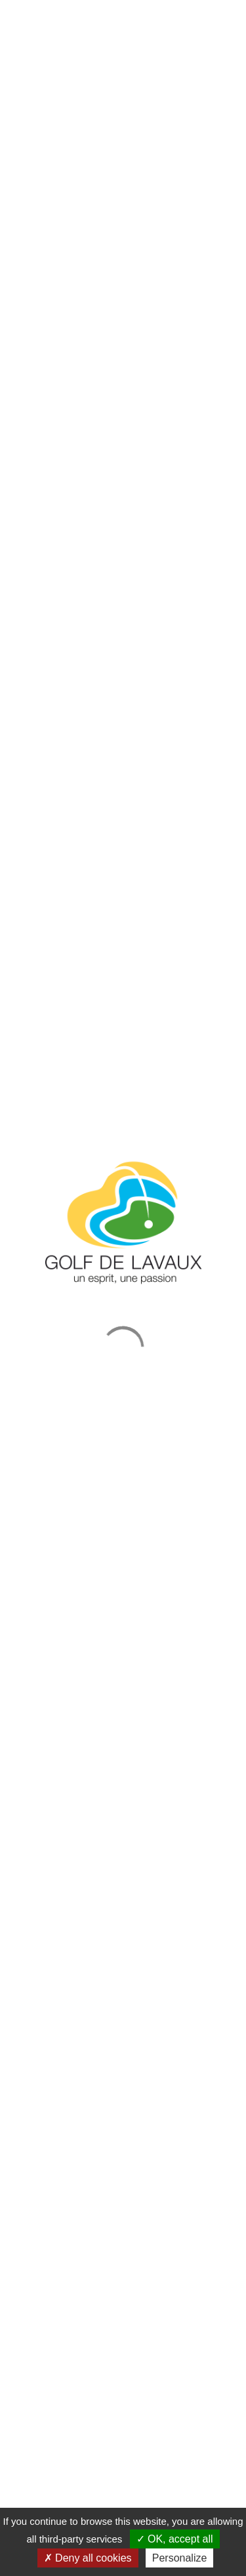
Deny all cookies (88, 2558)
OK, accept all (174, 2539)
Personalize (179, 2558)
